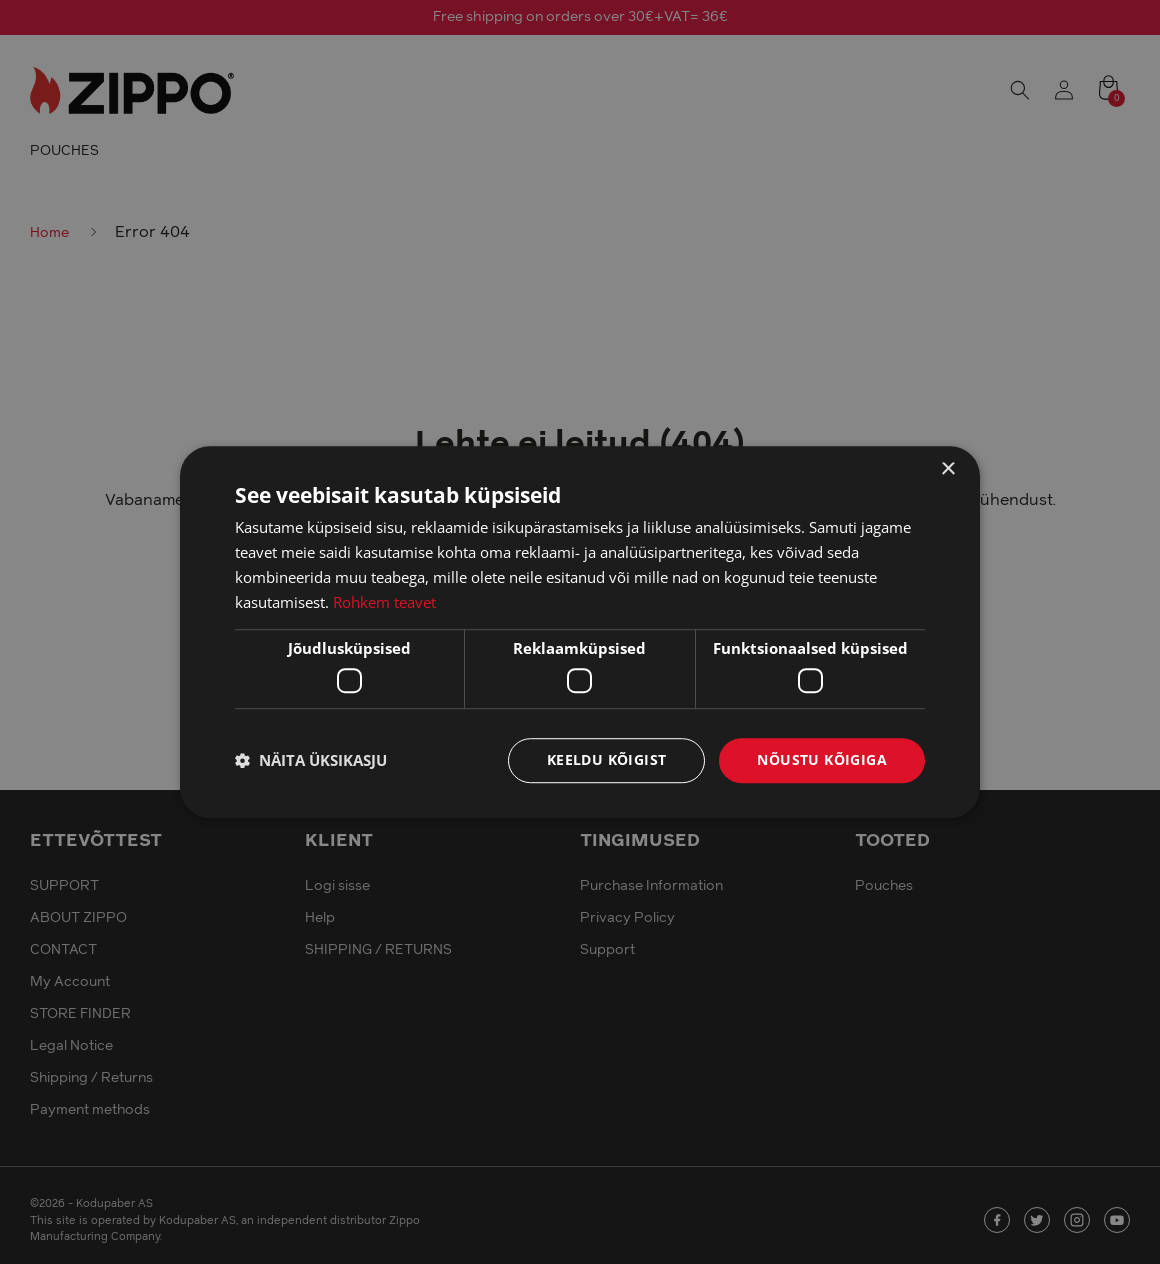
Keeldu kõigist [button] (607, 759)
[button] (311, 760)
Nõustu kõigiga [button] (822, 759)
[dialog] (580, 632)
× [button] (947, 469)
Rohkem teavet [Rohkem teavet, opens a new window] (384, 602)
